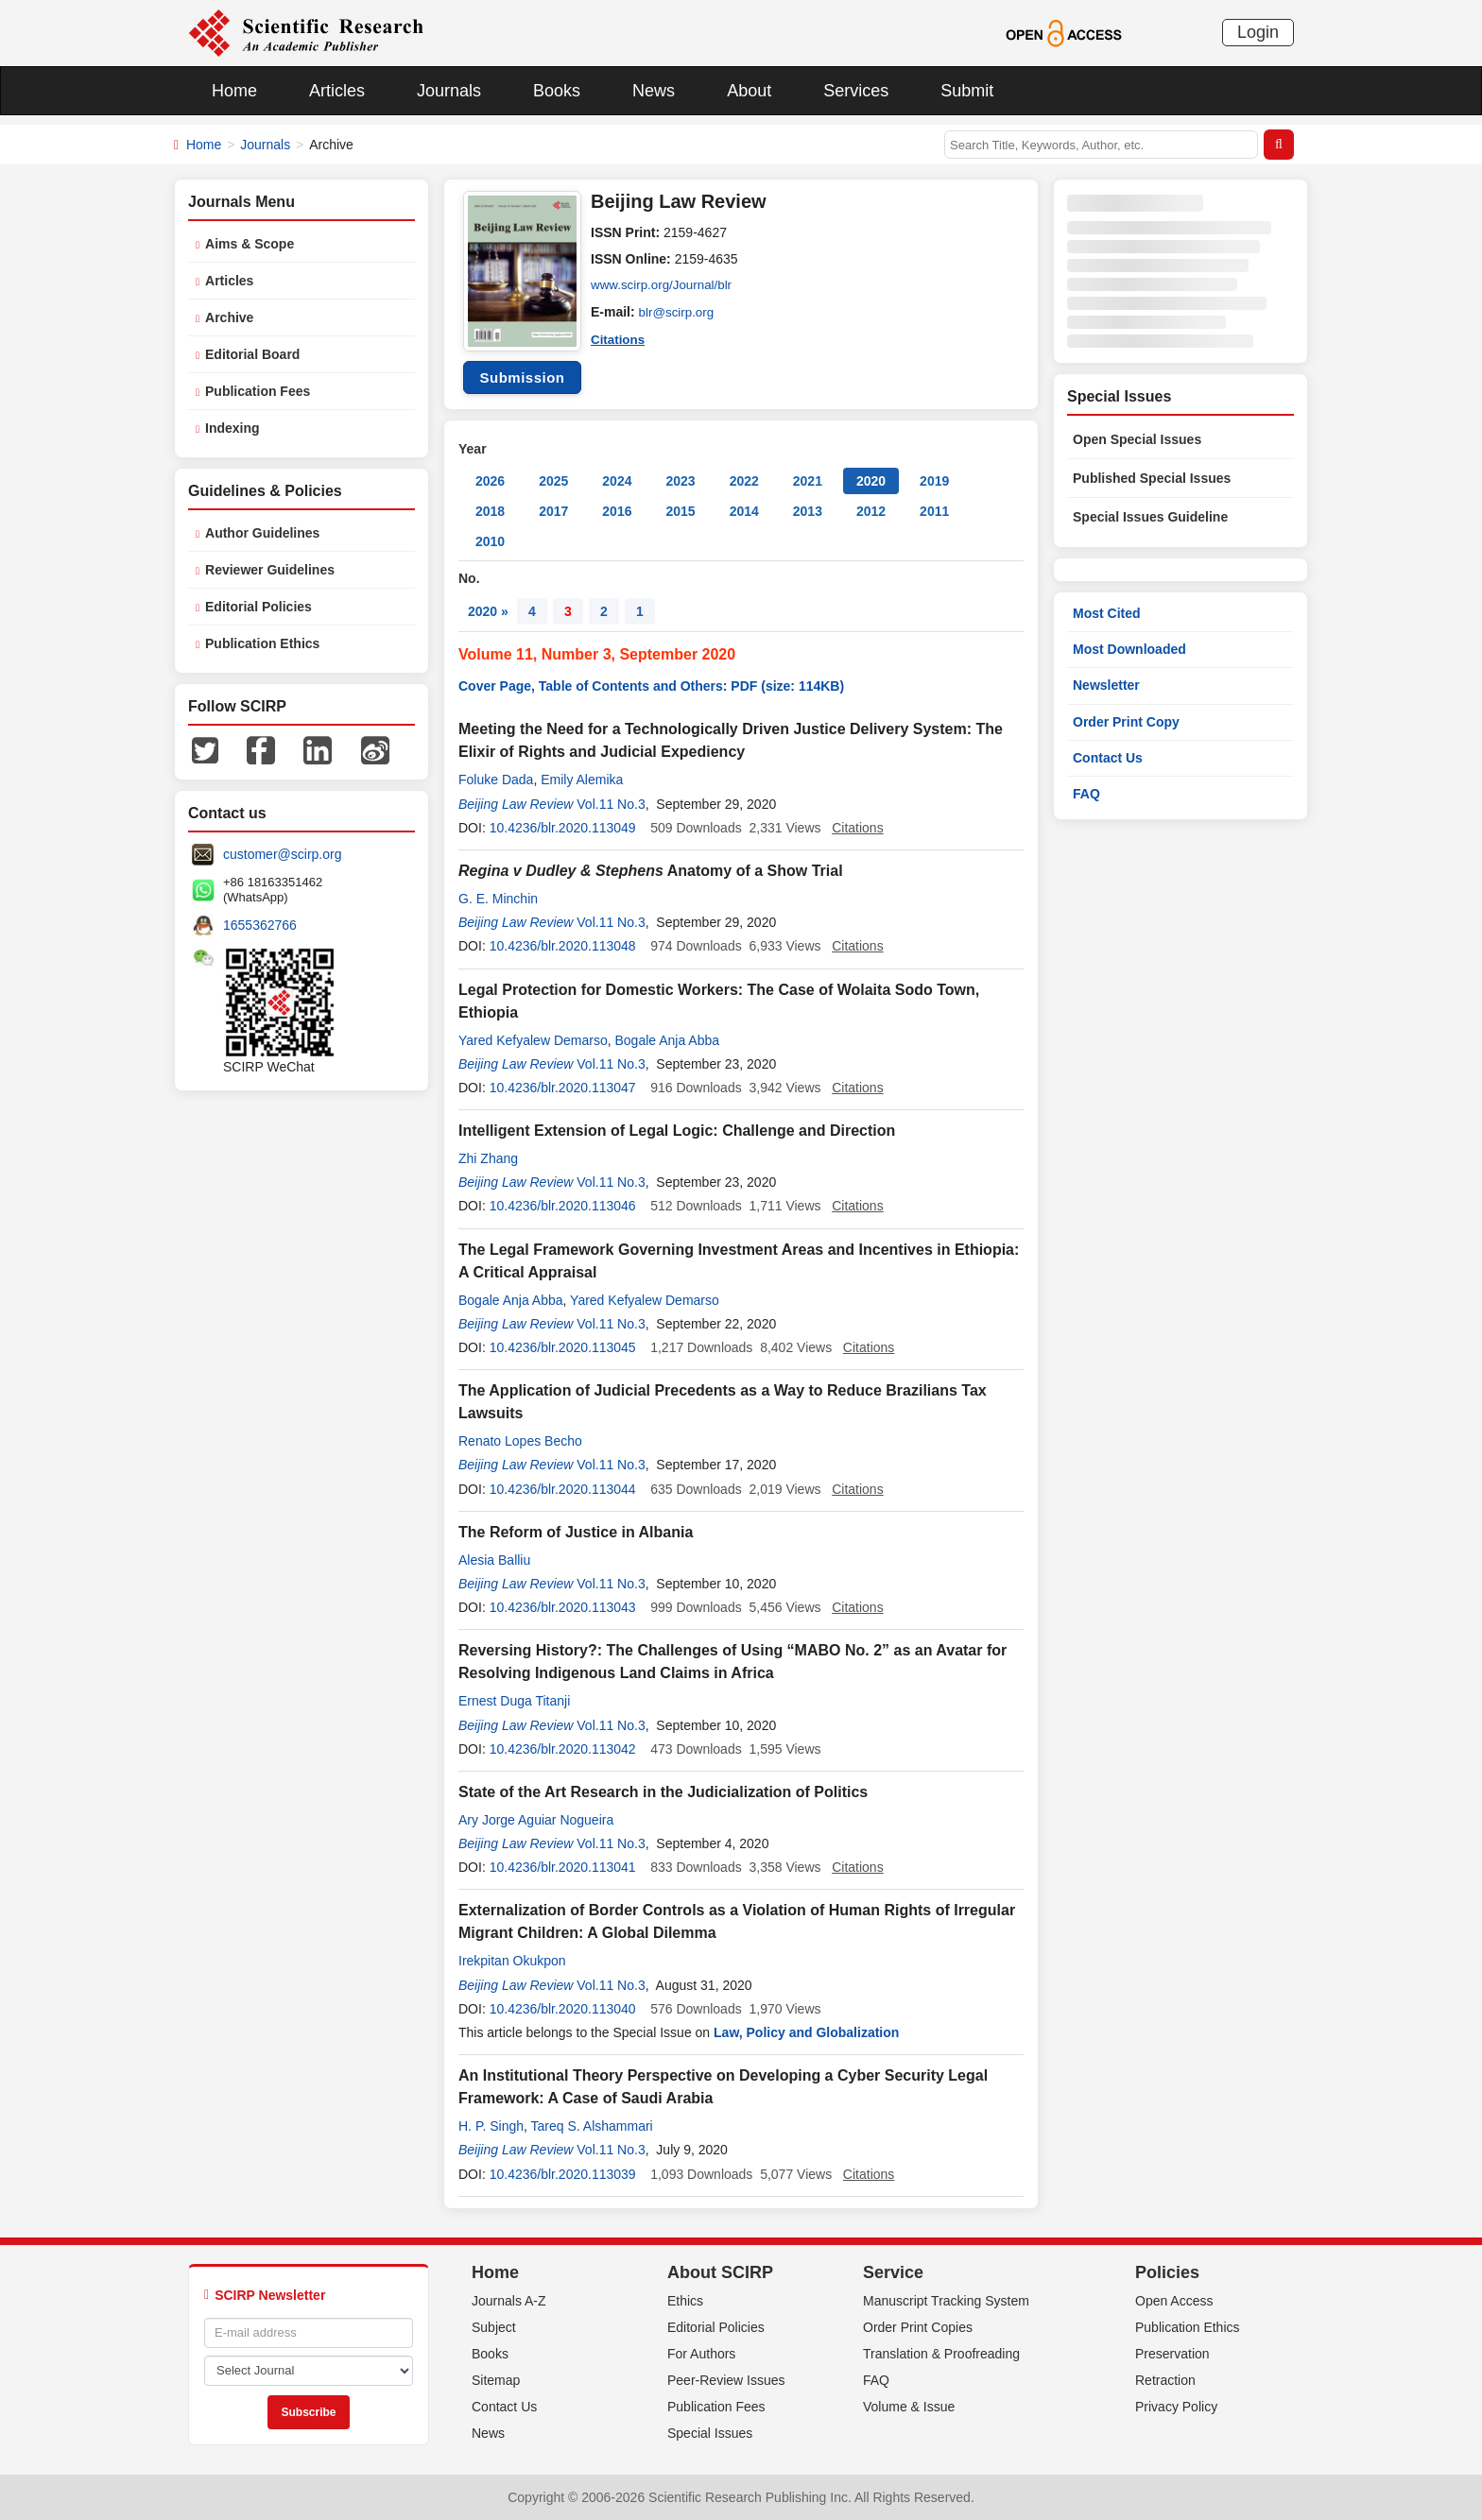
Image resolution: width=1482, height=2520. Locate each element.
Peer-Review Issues (726, 2380)
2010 (490, 541)
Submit (966, 90)
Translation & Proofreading (941, 2353)
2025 (553, 481)
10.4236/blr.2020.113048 (563, 945)
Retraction (1165, 2380)
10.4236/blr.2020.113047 (563, 1087)
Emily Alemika (582, 779)
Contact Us (1108, 757)
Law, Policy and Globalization (806, 2032)
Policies (1167, 2272)
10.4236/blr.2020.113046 (563, 1205)
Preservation (1172, 2353)
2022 (744, 481)
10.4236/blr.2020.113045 (563, 1347)
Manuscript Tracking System (946, 2300)
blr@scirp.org (678, 311)
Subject (494, 2327)
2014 (744, 511)
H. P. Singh (491, 2126)
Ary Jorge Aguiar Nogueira (535, 1819)
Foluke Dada (495, 779)
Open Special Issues (1137, 439)
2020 (871, 481)
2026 (490, 481)
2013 (807, 511)
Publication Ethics (262, 643)
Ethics (685, 2300)
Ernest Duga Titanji (514, 1700)
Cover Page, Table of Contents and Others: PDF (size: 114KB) (651, 686)
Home (234, 90)
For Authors (701, 2353)
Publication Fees (257, 391)
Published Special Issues (1152, 478)
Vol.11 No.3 (611, 804)
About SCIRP (720, 2272)
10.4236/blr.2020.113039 (563, 2174)
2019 (934, 481)
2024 (616, 481)
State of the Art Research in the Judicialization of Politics (663, 1792)
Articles (337, 90)
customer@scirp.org (282, 854)
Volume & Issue (909, 2406)
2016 (616, 511)
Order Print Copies (918, 2327)
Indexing (232, 428)
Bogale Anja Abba (666, 1040)
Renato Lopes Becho (520, 1441)
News (653, 90)
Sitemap (496, 2380)
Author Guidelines (262, 532)
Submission (521, 377)
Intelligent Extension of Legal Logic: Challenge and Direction (676, 1131)
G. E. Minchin (498, 898)
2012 (871, 511)
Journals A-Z (509, 2300)
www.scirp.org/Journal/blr (664, 285)
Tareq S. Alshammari (592, 2126)
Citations (619, 338)
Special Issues (709, 2433)
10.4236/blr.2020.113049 (563, 827)
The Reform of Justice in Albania (575, 1532)
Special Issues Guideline (1150, 516)
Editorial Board (252, 354)
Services (855, 90)
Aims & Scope (249, 243)
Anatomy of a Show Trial (650, 871)
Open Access (1174, 2300)
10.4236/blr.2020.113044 (563, 1489)
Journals (449, 90)
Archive (229, 317)
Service (893, 2272)
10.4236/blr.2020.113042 (563, 1749)
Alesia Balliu (494, 1560)
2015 (680, 511)
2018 (490, 511)
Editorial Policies (258, 606)
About (749, 90)
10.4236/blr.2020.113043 (563, 1607)
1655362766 (260, 925)
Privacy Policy (1176, 2406)
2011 (934, 511)
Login (1258, 32)
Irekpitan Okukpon (512, 1960)
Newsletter (1106, 685)
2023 (680, 481)
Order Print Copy (1126, 721)
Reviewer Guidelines (270, 569)
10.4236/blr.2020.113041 (563, 1867)
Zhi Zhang (488, 1158)
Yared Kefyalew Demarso (533, 1040)
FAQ (1086, 793)
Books (556, 90)
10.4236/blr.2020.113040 (563, 2008)
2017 (553, 511)
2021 (807, 481)
